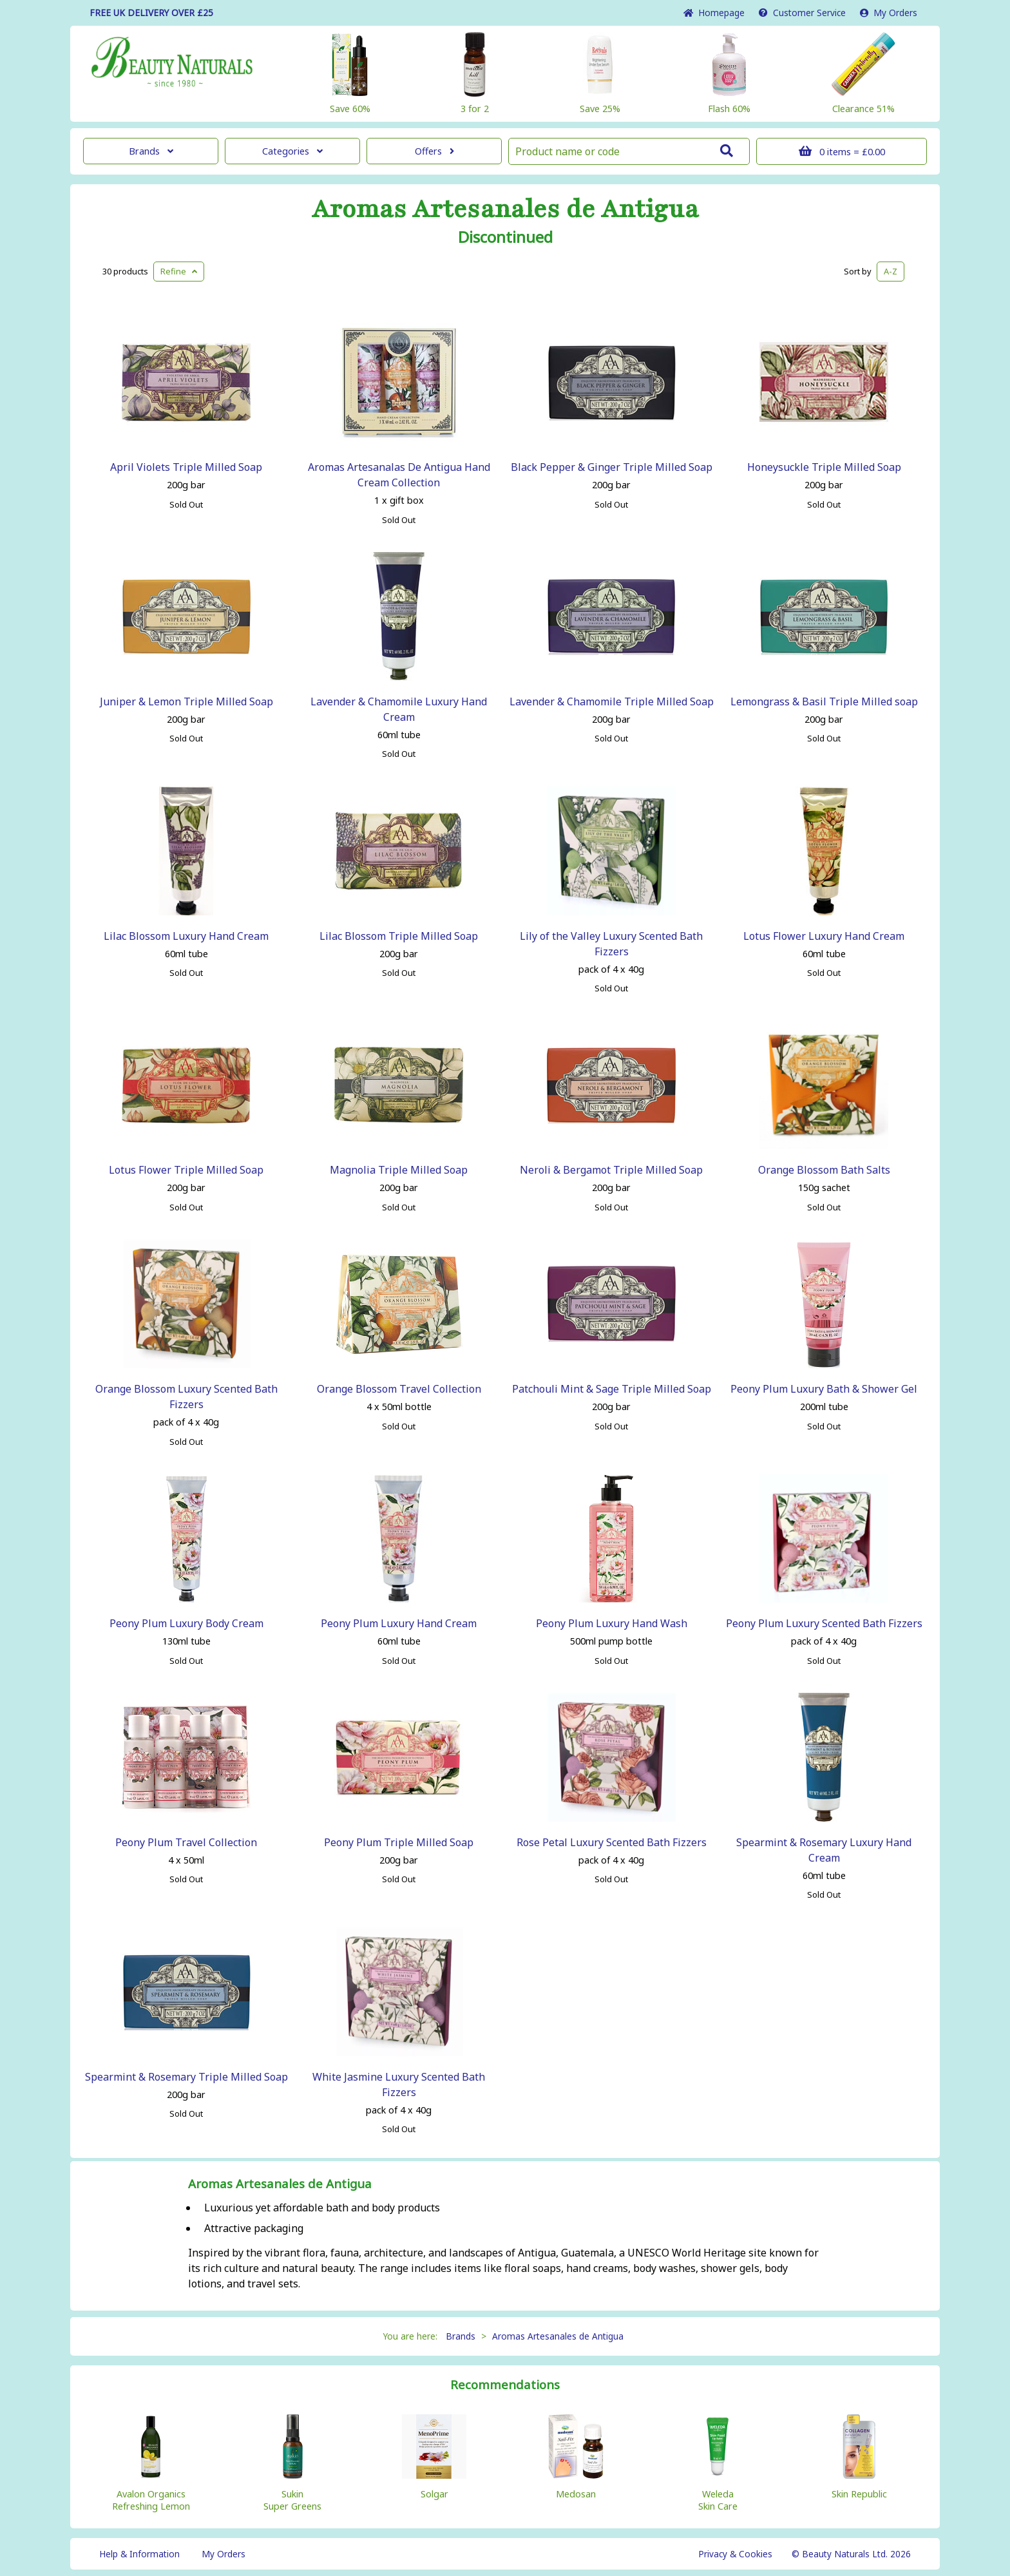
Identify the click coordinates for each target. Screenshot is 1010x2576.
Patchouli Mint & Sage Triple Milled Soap (611, 1389)
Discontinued (505, 237)
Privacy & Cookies (735, 2554)
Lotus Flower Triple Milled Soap (186, 1170)
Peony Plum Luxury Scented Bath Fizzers (824, 1623)
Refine (178, 271)
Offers (434, 151)
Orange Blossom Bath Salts (824, 1170)
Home (714, 12)
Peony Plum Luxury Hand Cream (399, 1623)
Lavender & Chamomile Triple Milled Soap (612, 701)
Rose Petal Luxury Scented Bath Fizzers (612, 1842)
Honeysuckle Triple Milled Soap (824, 467)
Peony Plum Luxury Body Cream (186, 1623)
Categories (292, 151)
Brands (151, 151)
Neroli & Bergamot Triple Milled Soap (611, 1170)
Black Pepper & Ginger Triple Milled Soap (611, 467)
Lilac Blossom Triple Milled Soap (398, 936)
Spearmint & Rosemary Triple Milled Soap (186, 2077)
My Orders (888, 12)
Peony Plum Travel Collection (186, 1842)
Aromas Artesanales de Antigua (505, 209)
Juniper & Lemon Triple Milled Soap (186, 701)
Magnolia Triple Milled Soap (399, 1170)
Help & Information (139, 2554)
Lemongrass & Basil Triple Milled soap (824, 701)
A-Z (890, 271)
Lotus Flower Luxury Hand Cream (823, 936)
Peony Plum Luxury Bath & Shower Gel (823, 1389)
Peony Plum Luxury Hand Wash (611, 1623)
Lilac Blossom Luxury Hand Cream (186, 936)
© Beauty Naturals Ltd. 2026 (851, 2554)
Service (802, 12)
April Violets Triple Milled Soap (186, 467)
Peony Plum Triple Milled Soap (398, 1842)
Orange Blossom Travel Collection (399, 1389)
